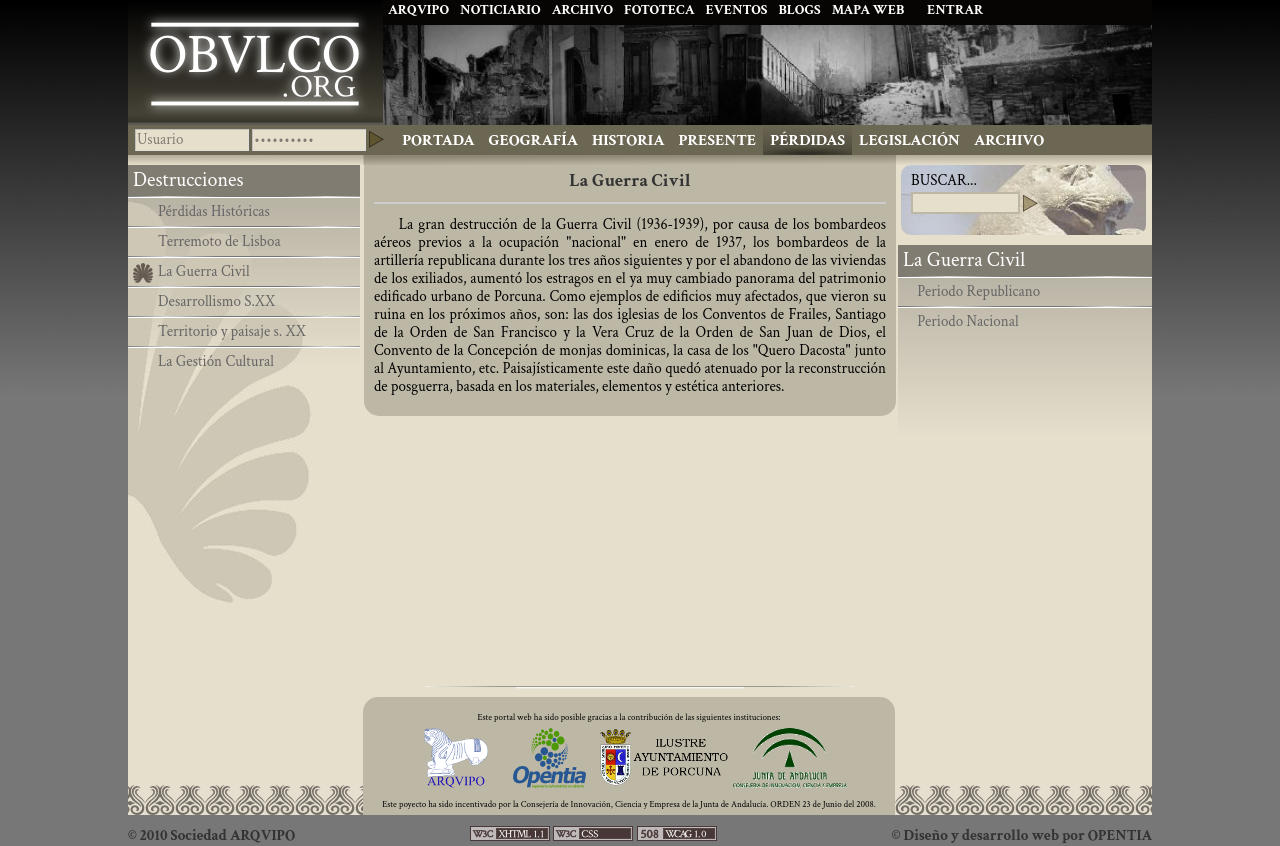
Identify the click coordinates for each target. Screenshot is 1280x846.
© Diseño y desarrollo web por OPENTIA (1022, 835)
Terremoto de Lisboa (219, 241)
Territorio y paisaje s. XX (232, 331)
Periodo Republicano (978, 291)
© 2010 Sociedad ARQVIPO (211, 835)
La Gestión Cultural (216, 361)
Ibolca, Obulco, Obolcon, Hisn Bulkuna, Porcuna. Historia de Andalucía (255, 61)
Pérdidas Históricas (214, 211)
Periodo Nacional (967, 321)
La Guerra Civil (204, 271)
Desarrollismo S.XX (216, 301)
